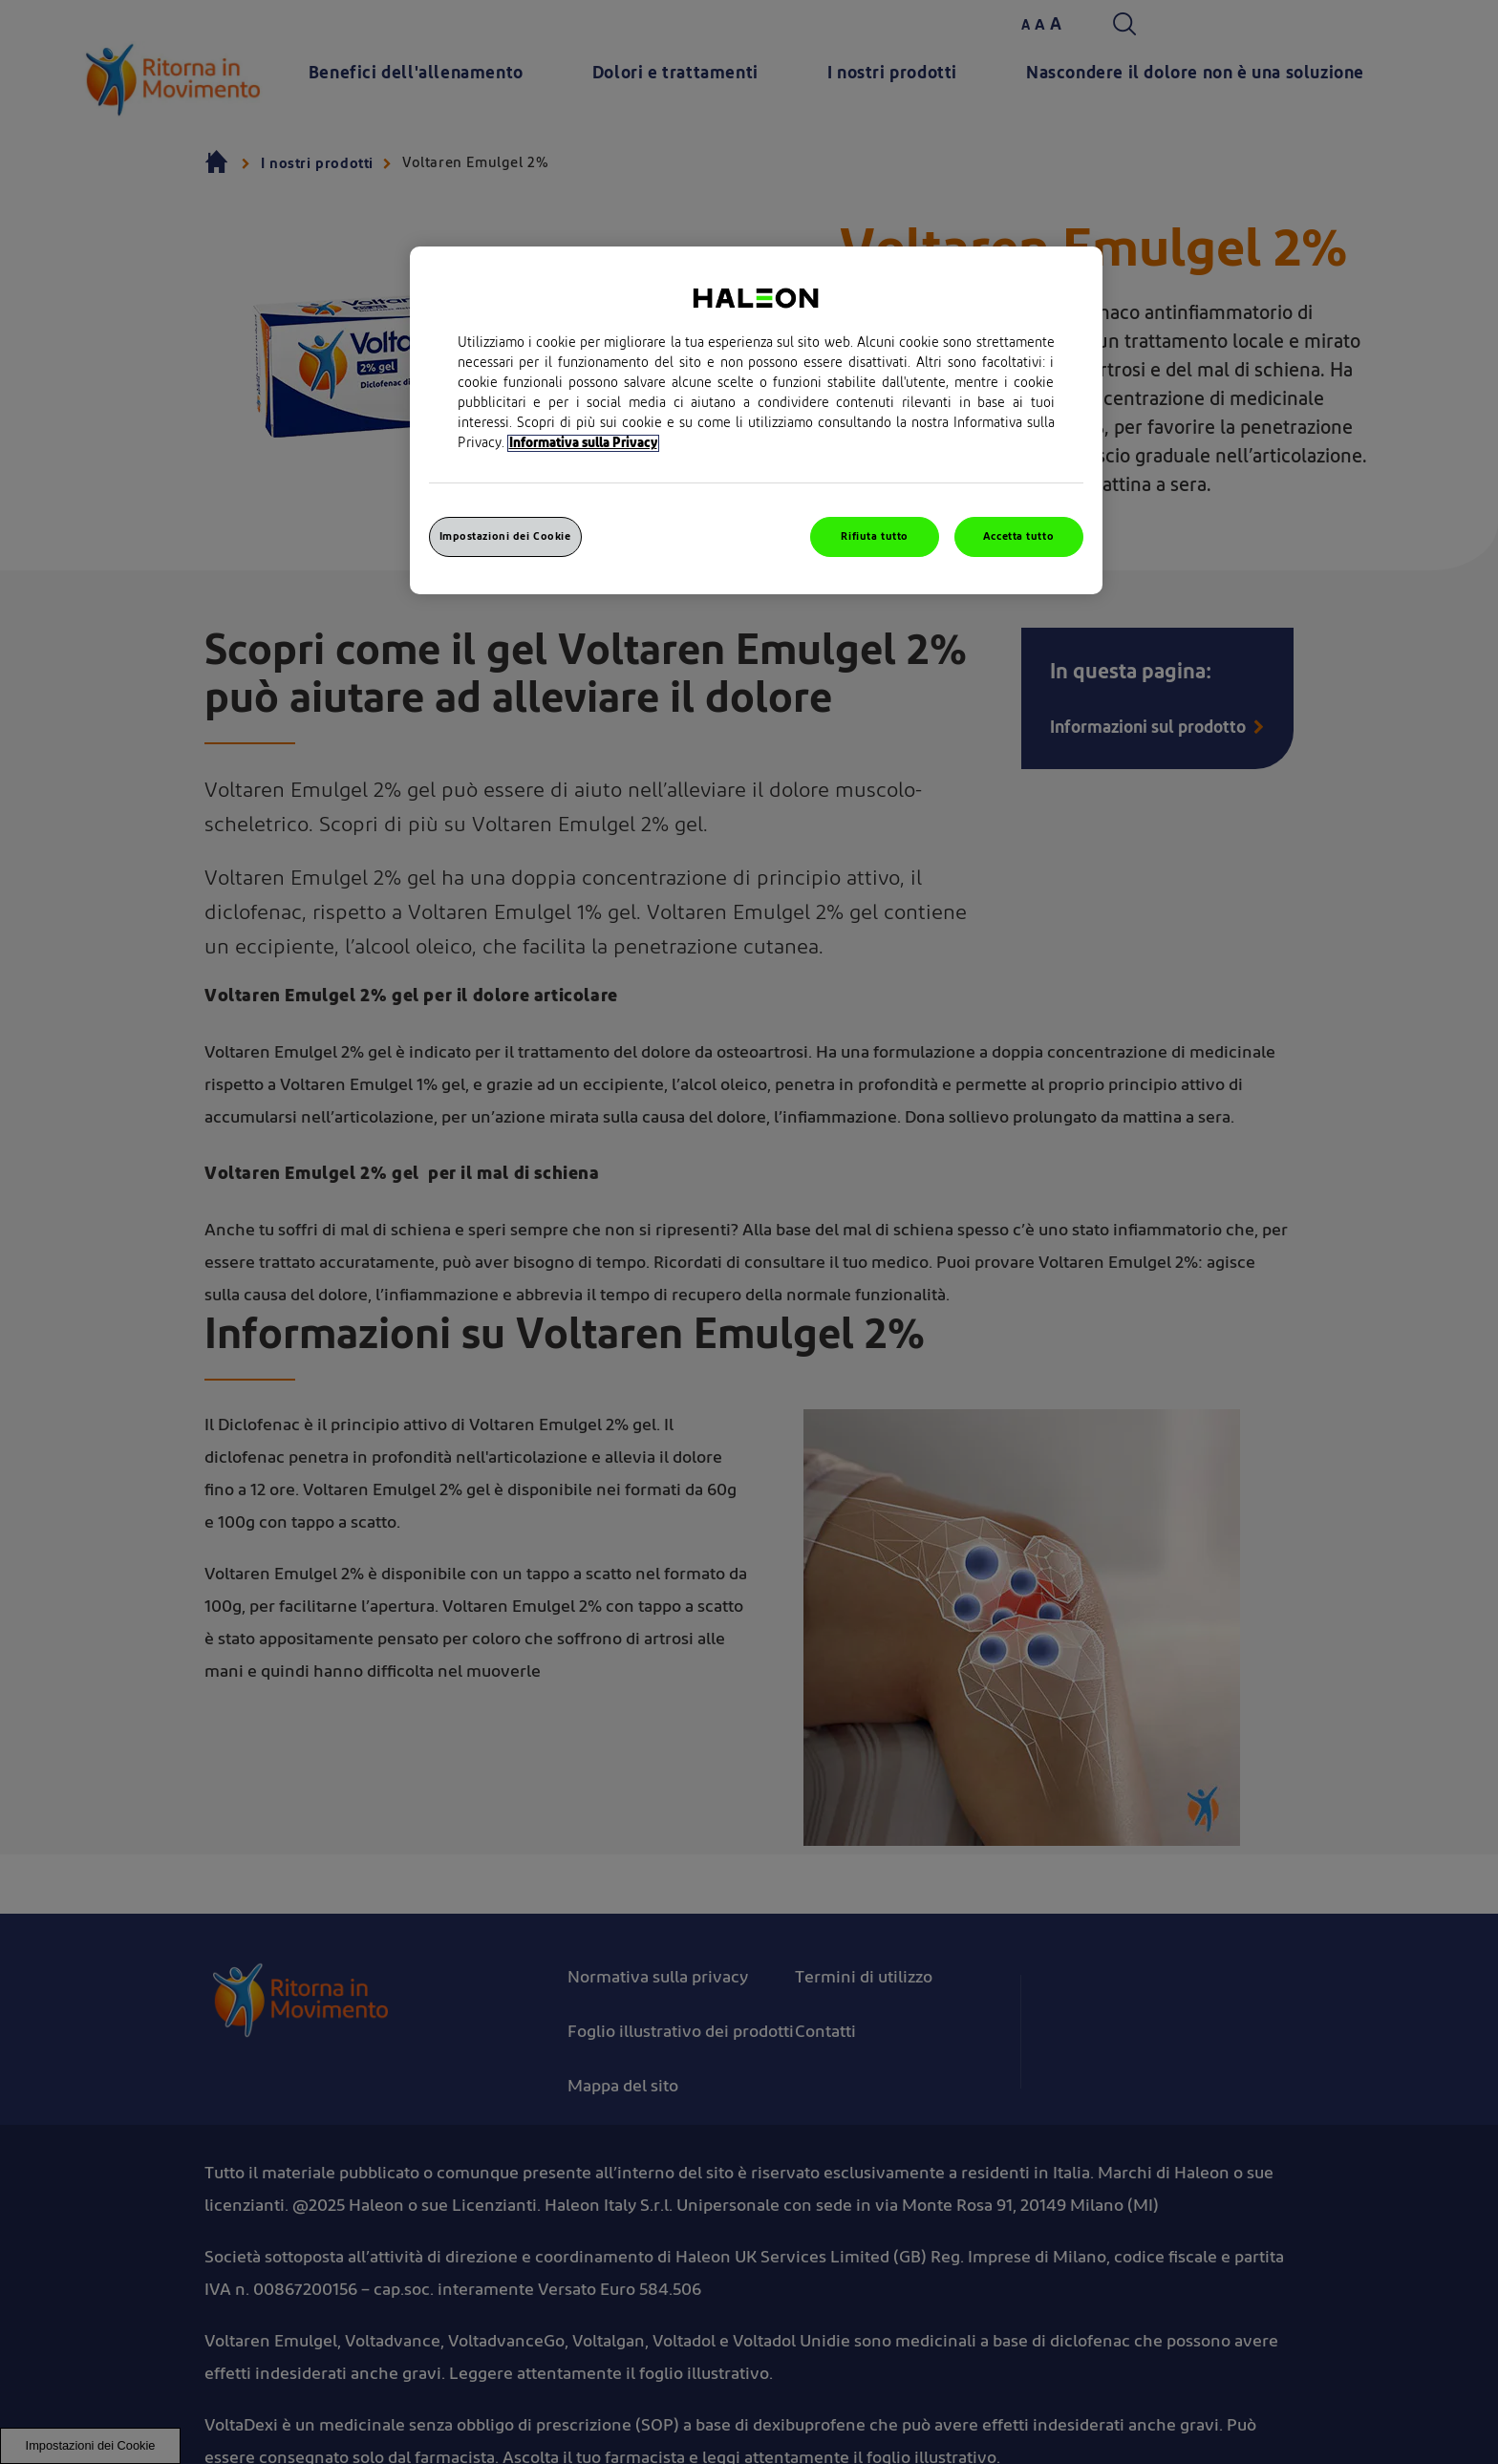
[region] (756, 420)
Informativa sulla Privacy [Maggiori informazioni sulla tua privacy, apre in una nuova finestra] (583, 443)
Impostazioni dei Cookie (505, 536)
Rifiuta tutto (874, 536)
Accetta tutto (1018, 536)
